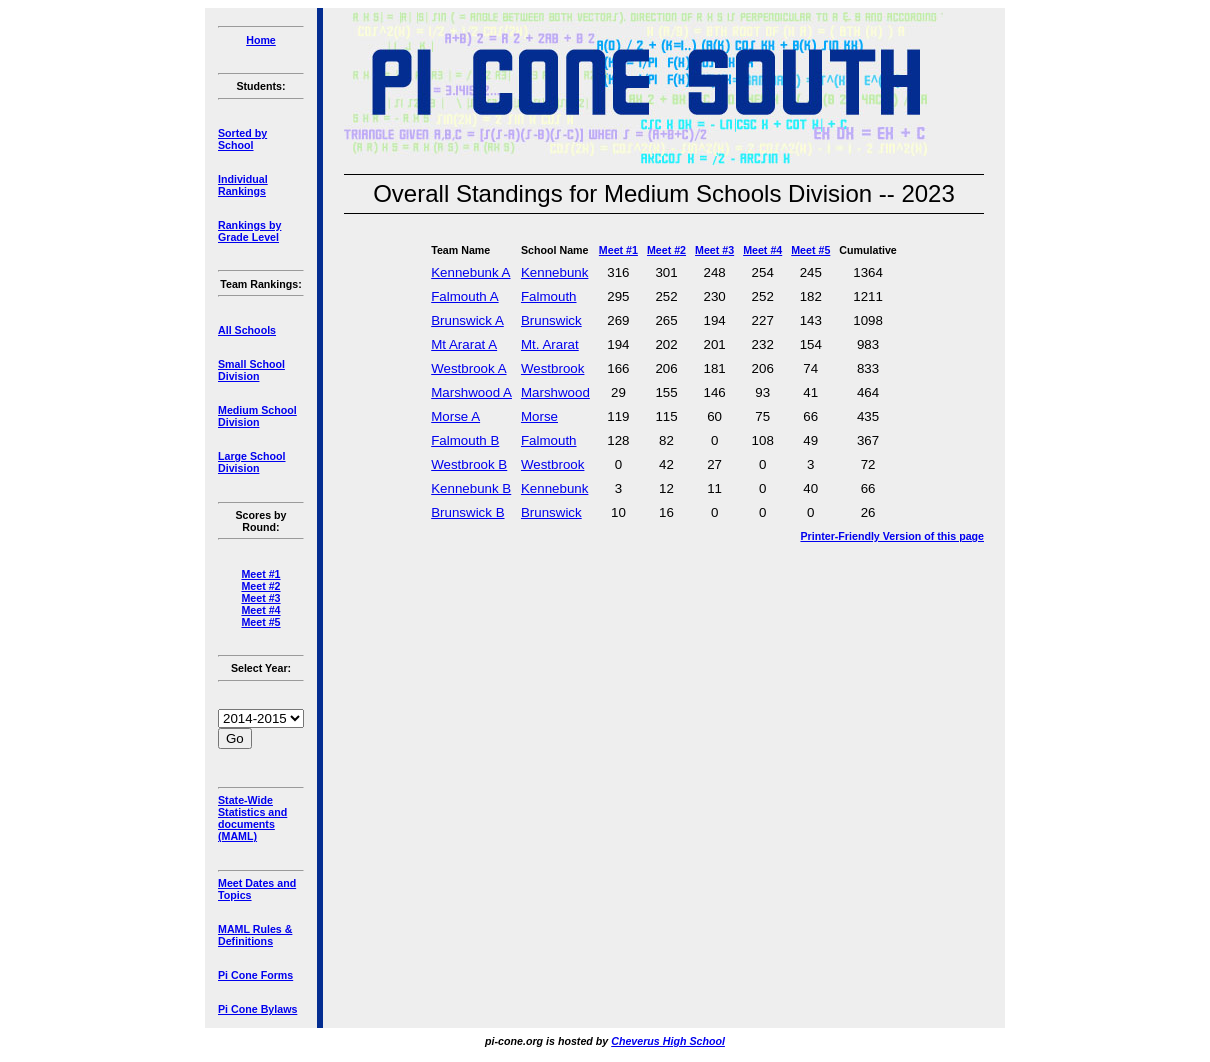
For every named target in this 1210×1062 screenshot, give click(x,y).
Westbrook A (468, 368)
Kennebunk (554, 272)
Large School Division (252, 462)
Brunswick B (467, 512)
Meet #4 (260, 610)
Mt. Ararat (550, 344)
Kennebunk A (470, 272)
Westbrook (552, 368)
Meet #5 (260, 622)
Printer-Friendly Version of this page (892, 536)
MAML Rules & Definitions (255, 935)
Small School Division (251, 370)
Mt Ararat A (464, 344)
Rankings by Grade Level (249, 231)
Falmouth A (464, 296)
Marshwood (555, 392)
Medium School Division (257, 416)
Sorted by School (242, 139)
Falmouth (549, 296)
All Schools (247, 330)
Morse (539, 416)
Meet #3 (260, 598)
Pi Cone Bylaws (257, 1009)
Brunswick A (467, 320)
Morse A (455, 416)
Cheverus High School (668, 1041)
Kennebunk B (471, 488)
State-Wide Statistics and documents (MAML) (252, 818)
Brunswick (551, 320)
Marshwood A (471, 392)
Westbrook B (469, 464)
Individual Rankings (243, 185)
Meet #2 (260, 586)
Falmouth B (465, 440)
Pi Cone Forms (255, 975)
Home (261, 40)
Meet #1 (260, 574)
